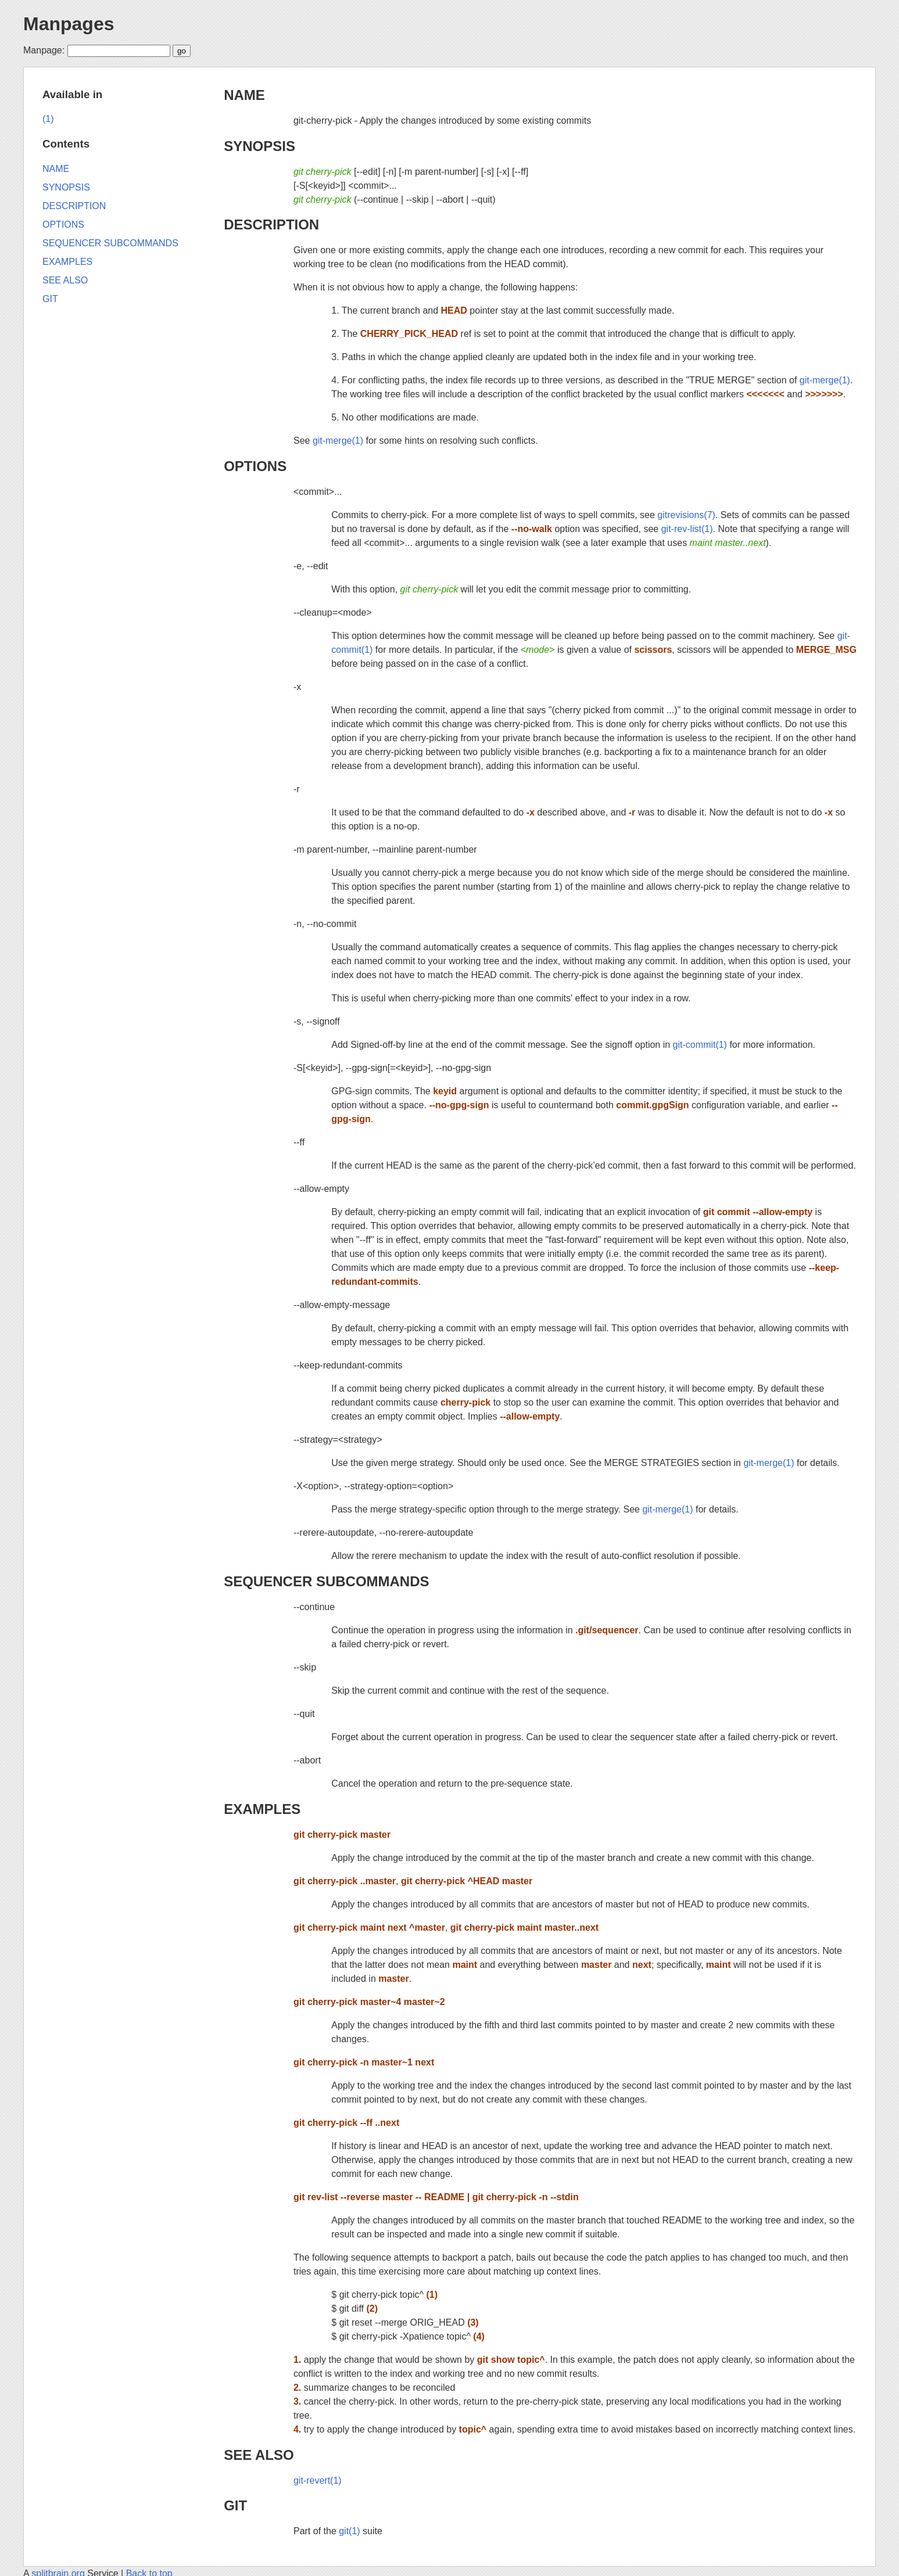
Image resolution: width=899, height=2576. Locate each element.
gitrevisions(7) (686, 515)
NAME (244, 95)
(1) (48, 119)
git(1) (349, 2531)
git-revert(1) (317, 2480)
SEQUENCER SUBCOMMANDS (326, 1581)
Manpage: (44, 50)
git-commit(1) (700, 1045)
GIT (235, 2505)
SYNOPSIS (259, 146)
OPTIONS (255, 466)
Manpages (68, 23)
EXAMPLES (262, 1809)
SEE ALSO (258, 2455)
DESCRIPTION (271, 224)
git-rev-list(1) (687, 529)
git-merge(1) (825, 380)
